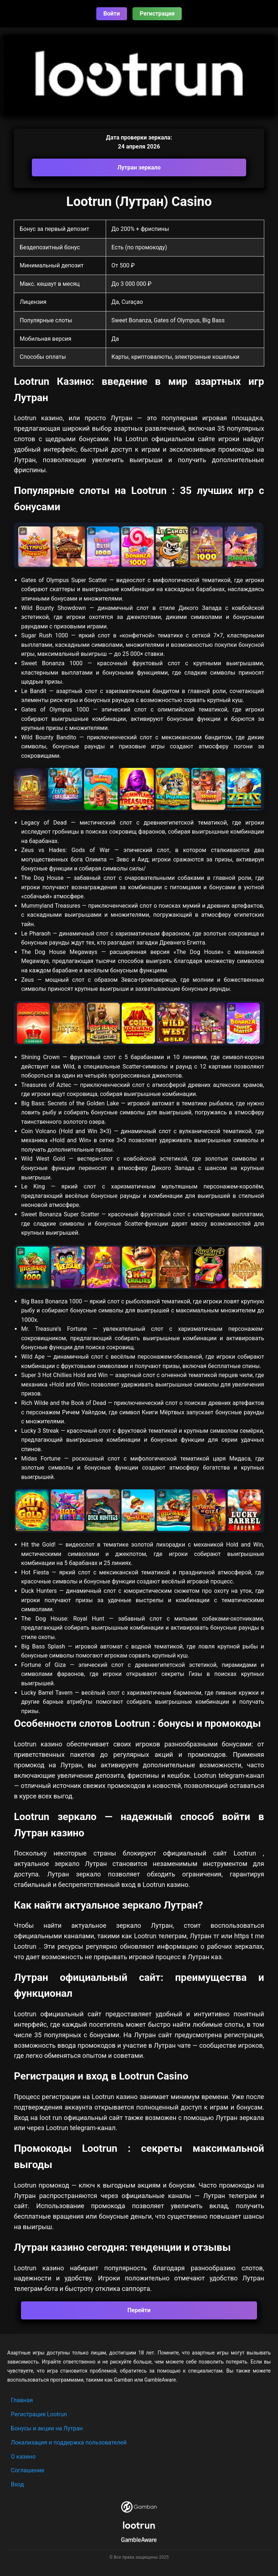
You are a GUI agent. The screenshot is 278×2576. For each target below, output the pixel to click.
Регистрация (157, 13)
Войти (112, 13)
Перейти (139, 2310)
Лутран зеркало (139, 167)
